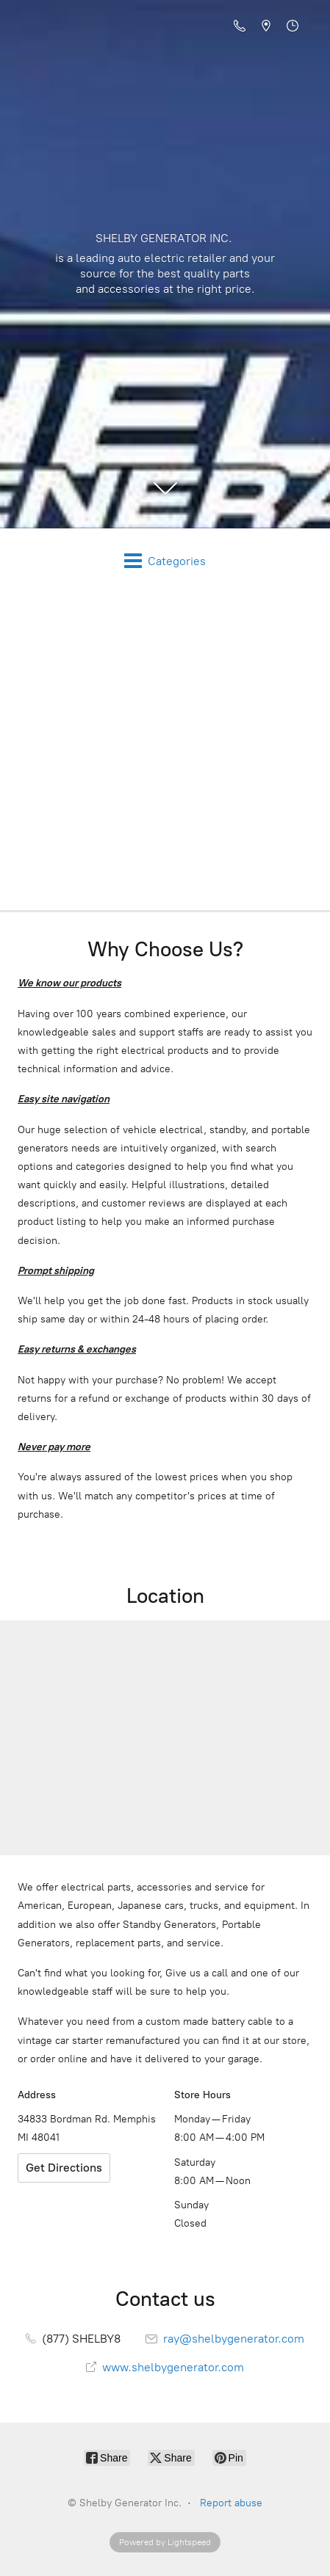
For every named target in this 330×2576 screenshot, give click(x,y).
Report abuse (231, 2503)
